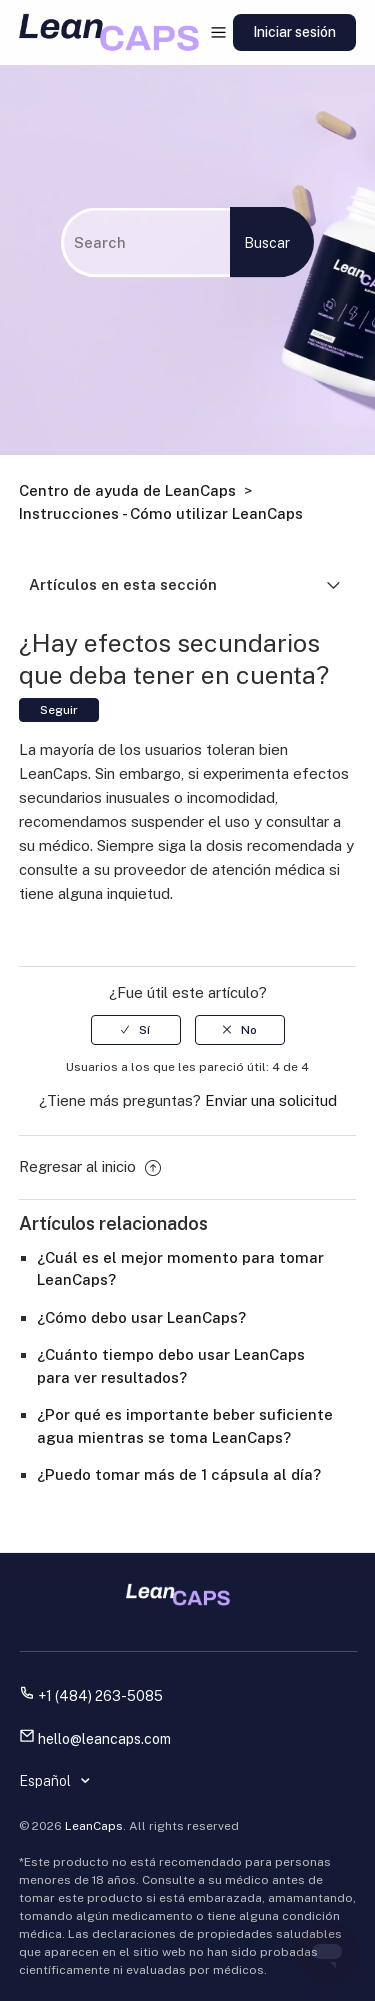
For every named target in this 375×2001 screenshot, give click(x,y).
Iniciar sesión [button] (294, 32)
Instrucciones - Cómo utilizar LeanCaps (161, 513)
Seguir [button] (59, 710)
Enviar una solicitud (271, 1100)
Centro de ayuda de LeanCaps (127, 490)
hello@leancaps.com (104, 1739)
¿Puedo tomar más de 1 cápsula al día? (179, 1474)
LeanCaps (94, 1826)
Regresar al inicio (90, 1166)
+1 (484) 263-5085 (100, 1696)
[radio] (136, 1030)
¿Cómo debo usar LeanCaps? (141, 1317)
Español (46, 1781)
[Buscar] (145, 242)
